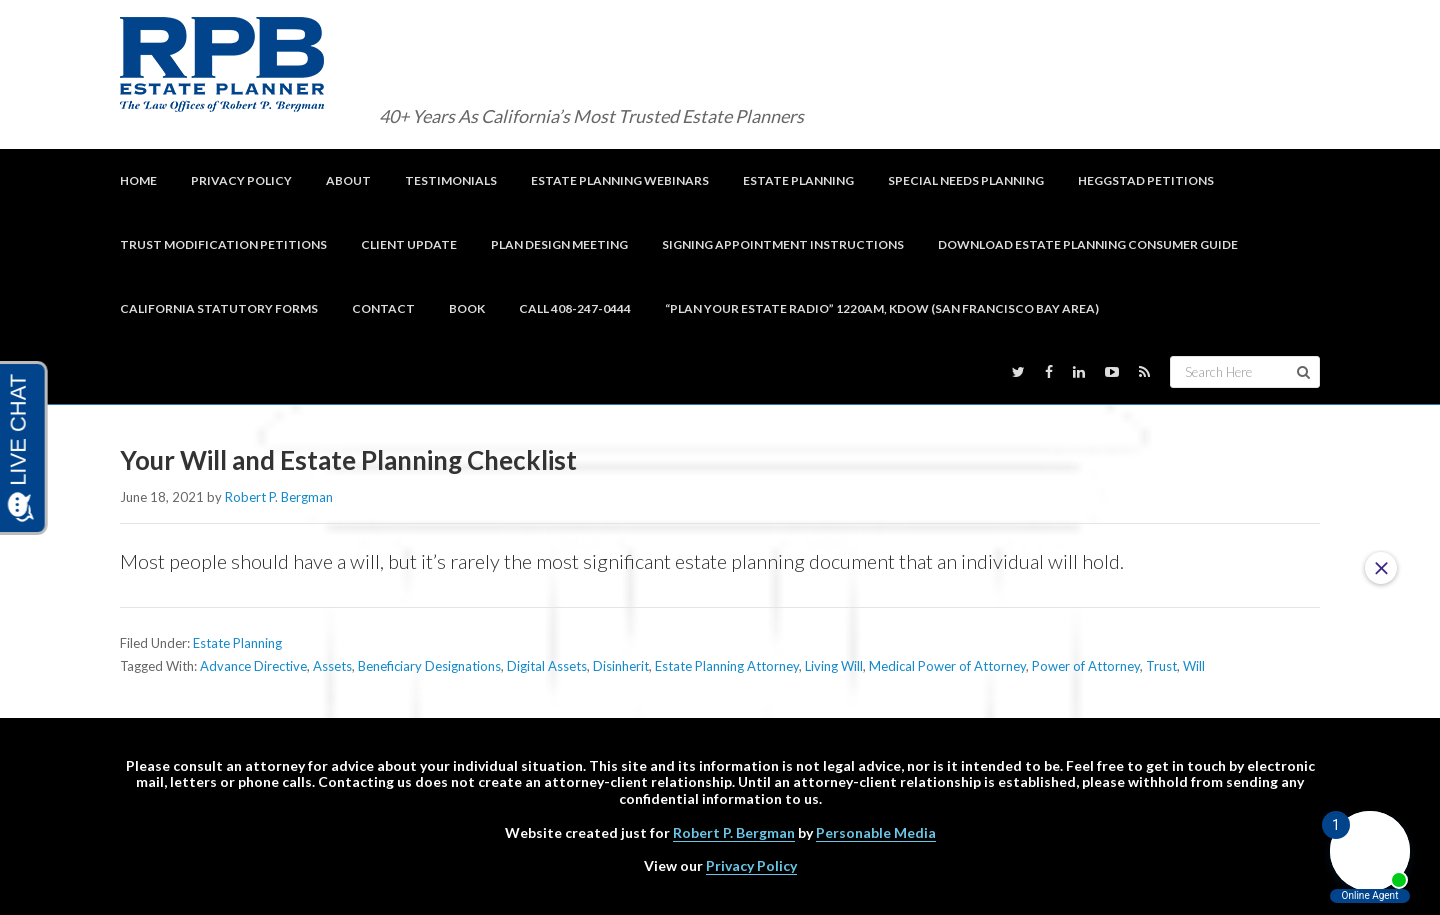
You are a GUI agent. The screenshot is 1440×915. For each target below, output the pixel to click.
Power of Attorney (1086, 666)
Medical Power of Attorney (947, 666)
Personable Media (876, 832)
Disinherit (621, 666)
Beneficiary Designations (429, 666)
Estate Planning (237, 643)
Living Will (834, 666)
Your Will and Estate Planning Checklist (352, 460)
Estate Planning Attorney (727, 666)
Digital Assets (547, 666)
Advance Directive (253, 666)
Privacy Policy (751, 865)
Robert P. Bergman (734, 832)
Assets (332, 666)
